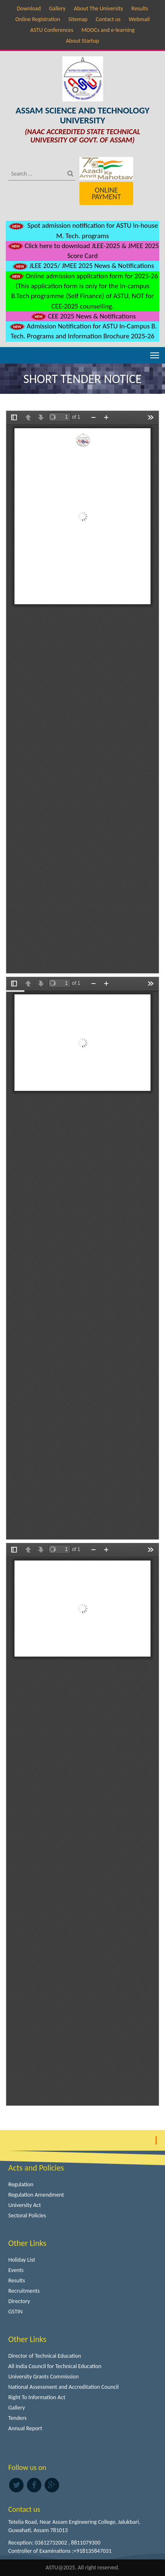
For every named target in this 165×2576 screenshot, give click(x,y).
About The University (98, 8)
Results (140, 8)
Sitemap (77, 19)
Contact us (108, 19)
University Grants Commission (43, 2376)
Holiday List (21, 2259)
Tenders (17, 2418)
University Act (24, 2205)
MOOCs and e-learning (108, 30)
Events (16, 2270)
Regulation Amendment (36, 2194)
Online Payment (106, 193)
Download (29, 8)
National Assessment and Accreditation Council (63, 2386)
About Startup (82, 40)
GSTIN (15, 2311)
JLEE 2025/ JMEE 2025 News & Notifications (82, 265)
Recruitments (24, 2290)
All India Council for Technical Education (54, 2366)
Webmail (139, 19)
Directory (19, 2301)
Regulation (20, 2184)
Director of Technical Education (44, 2355)
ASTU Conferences (51, 30)
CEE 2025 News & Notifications (82, 316)
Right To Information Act (36, 2397)
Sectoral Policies (27, 2215)
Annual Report (25, 2428)
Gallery (57, 8)
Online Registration (37, 19)
